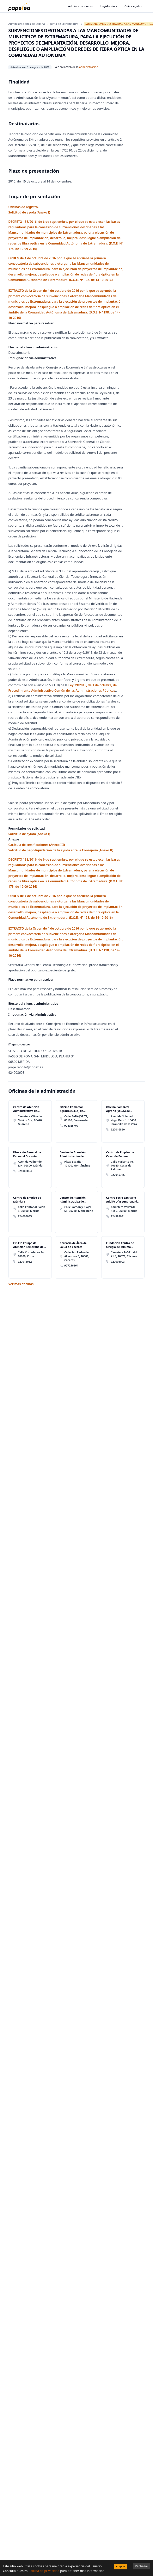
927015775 (118, 1175)
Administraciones (80, 6)
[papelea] (21, 6)
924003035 (25, 1216)
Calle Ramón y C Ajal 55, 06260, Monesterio (78, 1209)
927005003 (118, 1261)
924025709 (71, 1125)
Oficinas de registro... (24, 207)
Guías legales (133, 6)
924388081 (118, 1216)
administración (88, 67)
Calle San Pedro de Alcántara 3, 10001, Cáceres (76, 1256)
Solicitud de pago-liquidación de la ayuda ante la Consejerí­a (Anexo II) (60, 850)
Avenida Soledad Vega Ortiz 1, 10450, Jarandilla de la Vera (124, 1120)
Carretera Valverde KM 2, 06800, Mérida (124, 1209)
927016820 (118, 1129)
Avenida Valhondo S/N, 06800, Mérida (30, 1163)
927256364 (71, 1265)
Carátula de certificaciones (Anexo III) (36, 845)
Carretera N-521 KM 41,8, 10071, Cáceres (124, 1254)
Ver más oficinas (21, 1284)
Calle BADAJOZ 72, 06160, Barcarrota (76, 1118)
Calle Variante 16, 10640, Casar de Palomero (122, 1165)
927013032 (25, 1261)
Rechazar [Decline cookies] (141, 2566)
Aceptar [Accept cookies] (120, 2566)
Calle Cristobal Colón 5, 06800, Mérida (31, 1209)
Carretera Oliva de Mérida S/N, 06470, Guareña (30, 1120)
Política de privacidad (43, 2571)
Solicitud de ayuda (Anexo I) (29, 212)
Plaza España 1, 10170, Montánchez (77, 1163)
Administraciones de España (26, 24)
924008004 (25, 1171)
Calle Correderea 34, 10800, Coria (31, 1254)
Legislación (109, 6)
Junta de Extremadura (64, 24)
